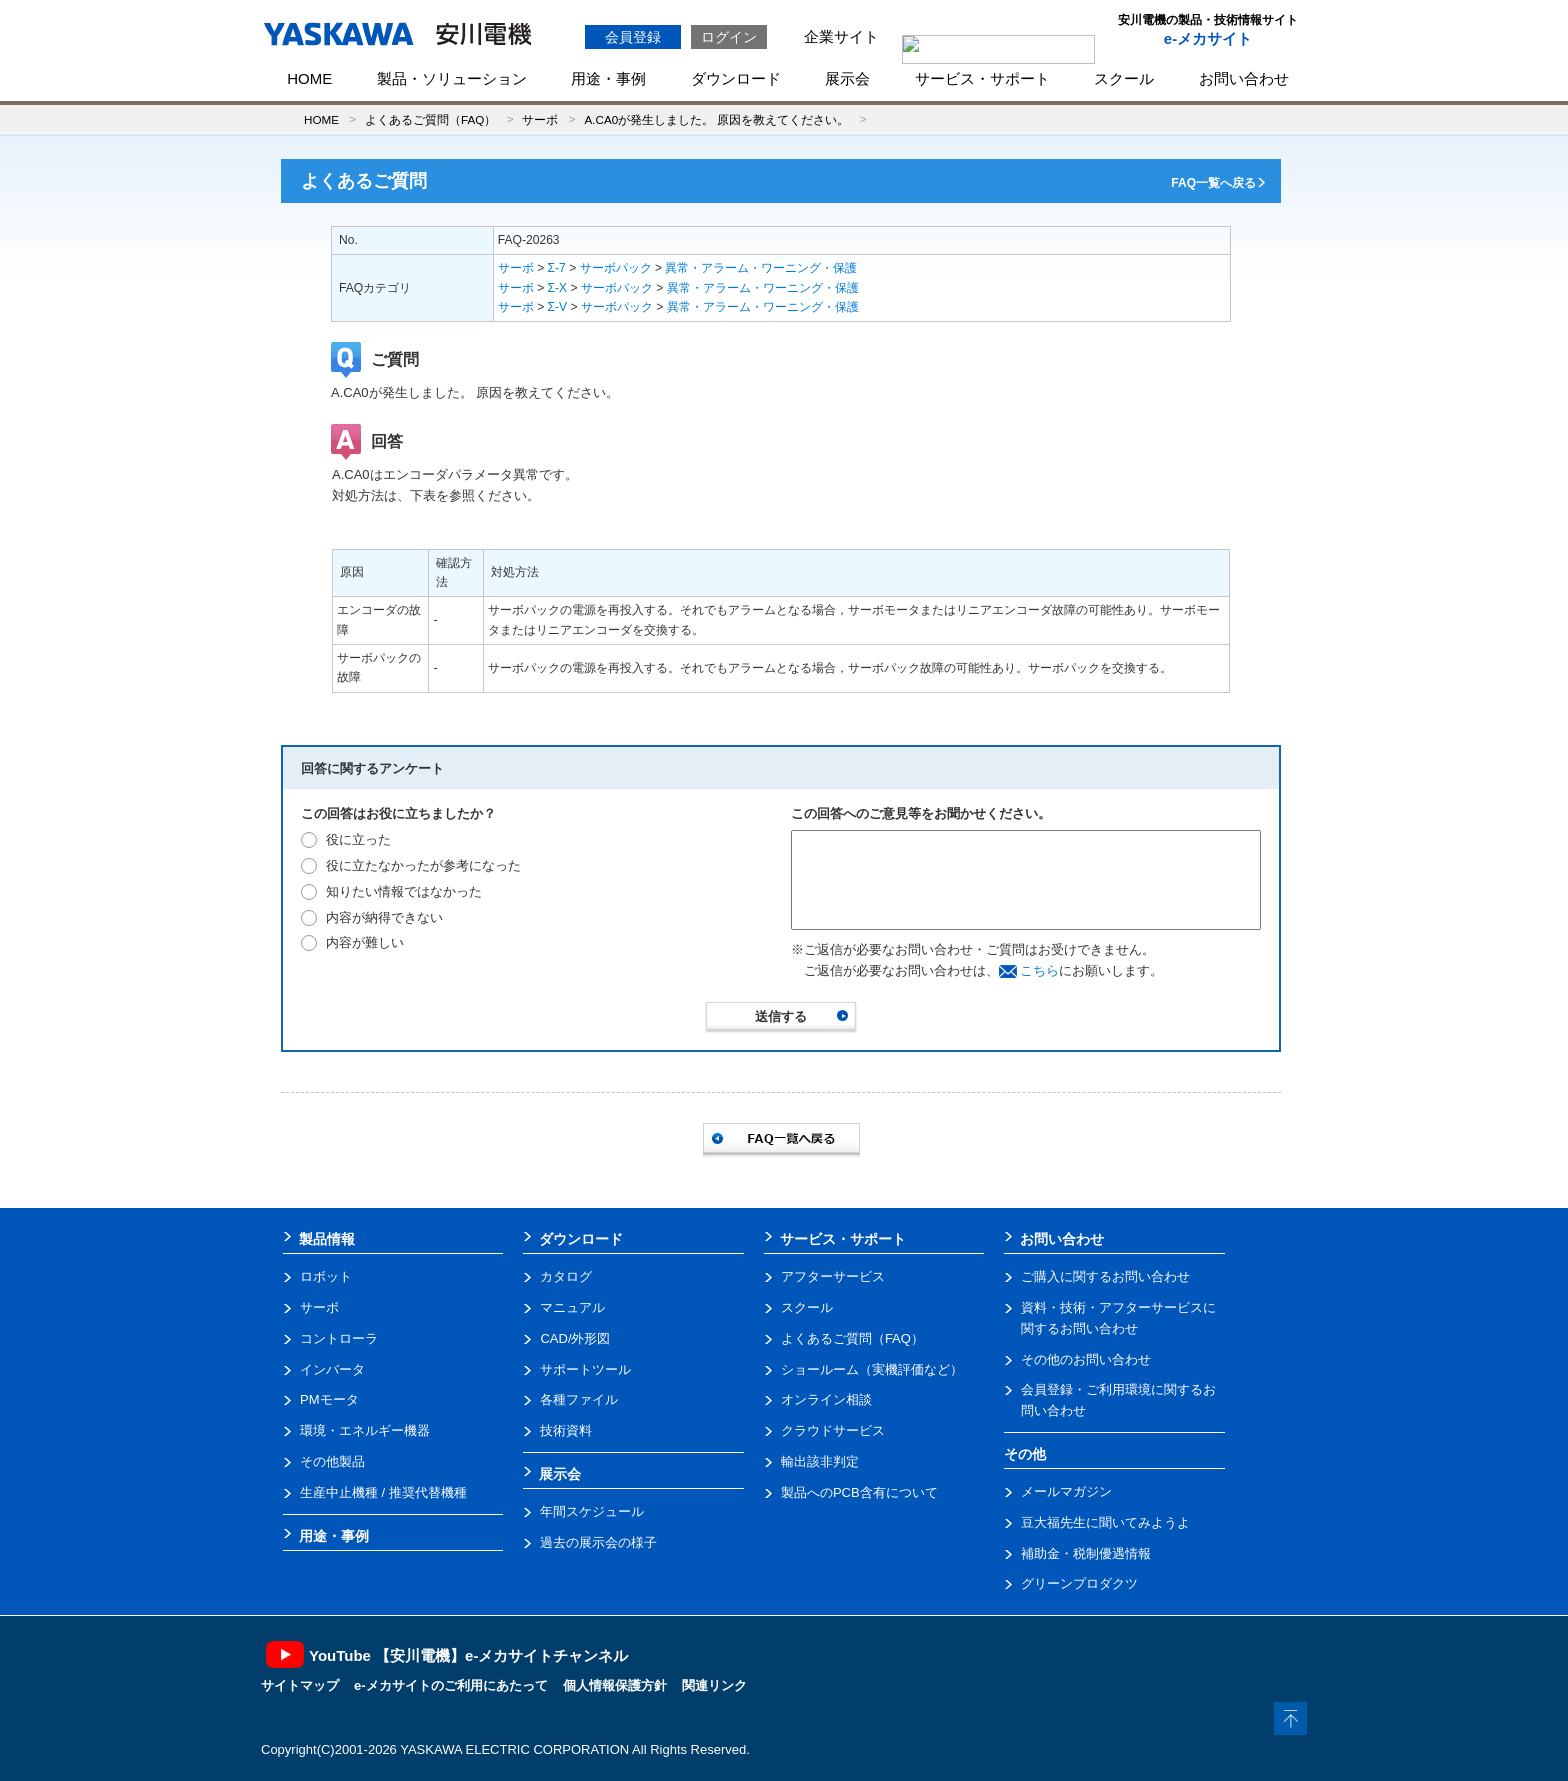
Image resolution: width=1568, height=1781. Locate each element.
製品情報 (327, 1239)
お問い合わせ (1244, 78)
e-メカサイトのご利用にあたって (451, 1685)
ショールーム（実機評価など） (872, 1369)
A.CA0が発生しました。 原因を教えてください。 (716, 119)
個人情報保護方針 (615, 1685)
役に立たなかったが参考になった (423, 865)
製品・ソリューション (452, 78)
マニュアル (572, 1307)
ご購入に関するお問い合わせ (1105, 1276)
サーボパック (616, 268)
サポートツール (585, 1369)
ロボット (326, 1276)
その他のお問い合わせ (1086, 1359)
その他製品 (332, 1461)
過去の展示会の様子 (598, 1542)
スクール (1124, 78)
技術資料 (566, 1430)
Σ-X (558, 288)
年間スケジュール (592, 1511)
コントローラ (339, 1338)
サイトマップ (300, 1685)
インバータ (332, 1369)
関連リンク (714, 1685)
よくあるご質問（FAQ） (430, 119)
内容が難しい (365, 942)
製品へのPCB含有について (859, 1492)
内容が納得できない (384, 917)
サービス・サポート (982, 78)
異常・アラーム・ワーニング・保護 (761, 268)
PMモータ (329, 1399)
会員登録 (633, 37)
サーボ (540, 119)
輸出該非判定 (820, 1461)
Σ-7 (557, 268)
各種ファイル (579, 1399)
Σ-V (558, 307)
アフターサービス (833, 1276)
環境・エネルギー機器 (365, 1430)
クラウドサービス (833, 1430)
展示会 (847, 78)
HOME (309, 78)
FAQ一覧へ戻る (1213, 183)
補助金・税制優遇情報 (1086, 1553)
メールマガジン (1066, 1491)
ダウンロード (736, 78)
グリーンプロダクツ (1079, 1583)
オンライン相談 (826, 1399)
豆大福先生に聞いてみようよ (1105, 1522)
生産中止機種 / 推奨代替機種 (383, 1492)
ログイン (729, 37)
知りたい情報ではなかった (404, 891)
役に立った (358, 839)
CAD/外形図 (575, 1338)
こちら (1039, 970)
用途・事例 (608, 78)
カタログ (566, 1276)
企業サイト (841, 36)
